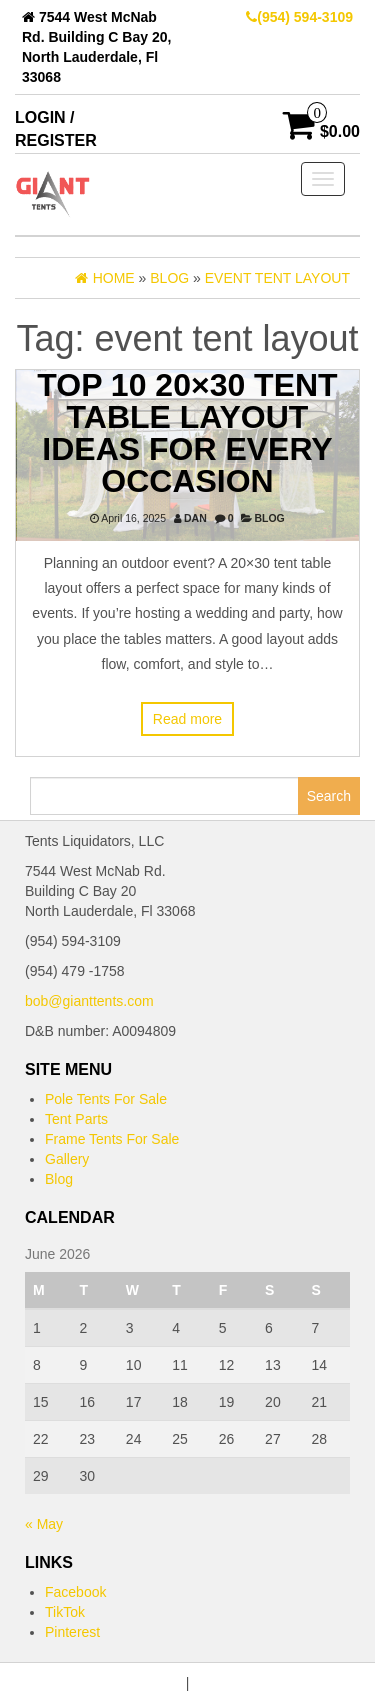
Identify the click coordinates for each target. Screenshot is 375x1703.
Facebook (75, 1592)
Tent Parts (76, 1119)
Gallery (67, 1159)
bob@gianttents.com (89, 1001)
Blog (269, 518)
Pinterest (72, 1632)
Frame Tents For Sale (112, 1139)
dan (195, 518)
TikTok (65, 1612)
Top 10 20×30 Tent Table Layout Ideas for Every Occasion (187, 433)
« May (44, 1524)
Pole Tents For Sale (106, 1099)
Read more (187, 719)
